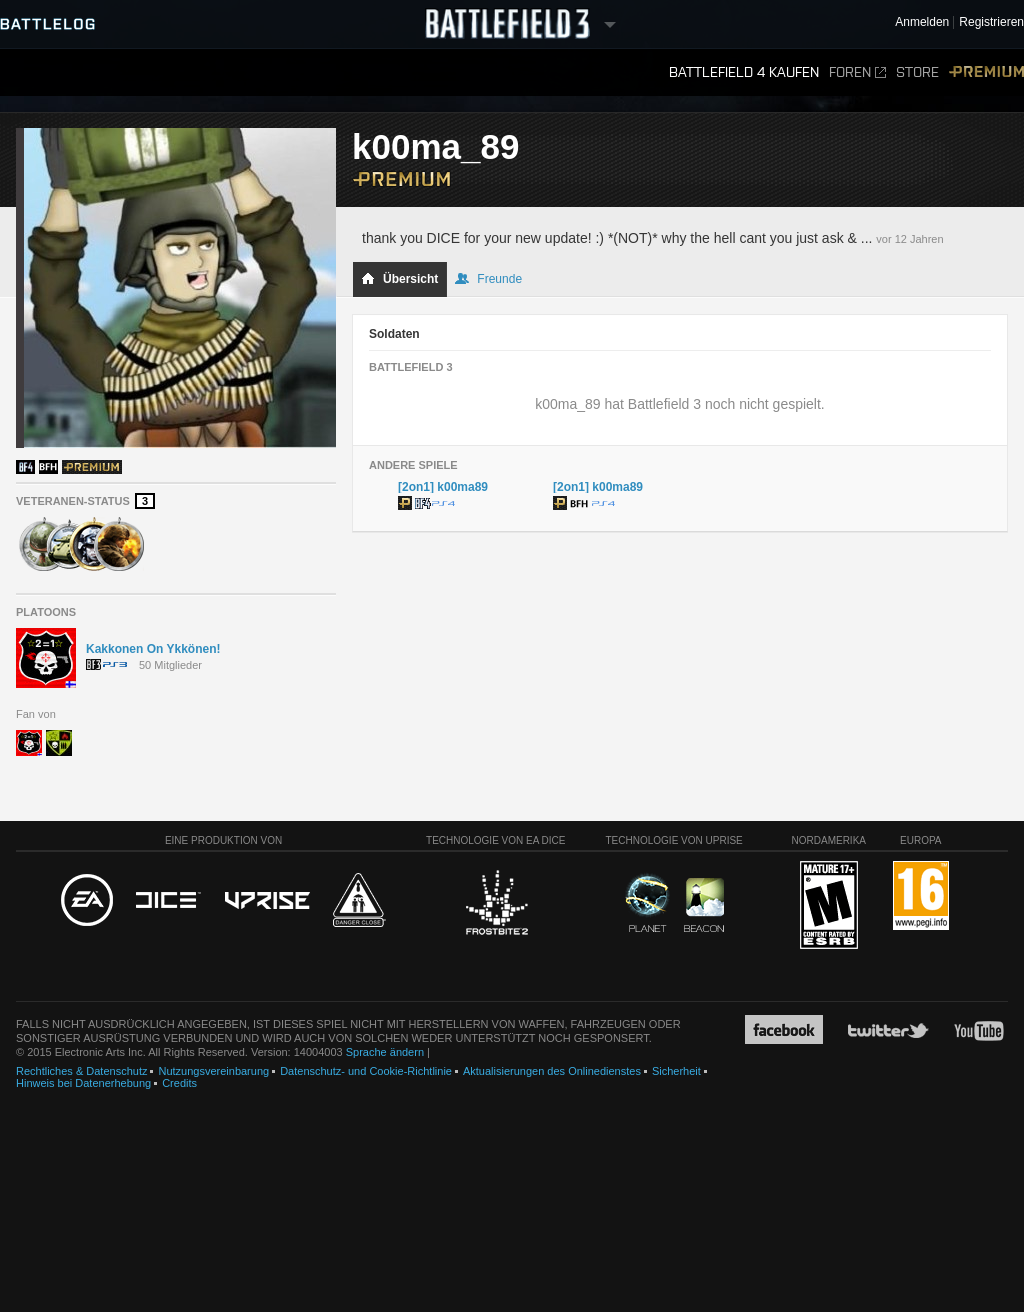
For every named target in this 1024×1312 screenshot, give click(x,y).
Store (917, 72)
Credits (179, 1083)
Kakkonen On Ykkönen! (153, 649)
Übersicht (399, 279)
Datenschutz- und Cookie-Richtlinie (366, 1071)
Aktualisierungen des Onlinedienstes (552, 1071)
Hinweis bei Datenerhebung (83, 1083)
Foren (857, 72)
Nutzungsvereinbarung (213, 1071)
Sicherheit (676, 1071)
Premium (986, 72)
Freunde (488, 279)
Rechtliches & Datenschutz (81, 1071)
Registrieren (991, 22)
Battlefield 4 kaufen (744, 72)
